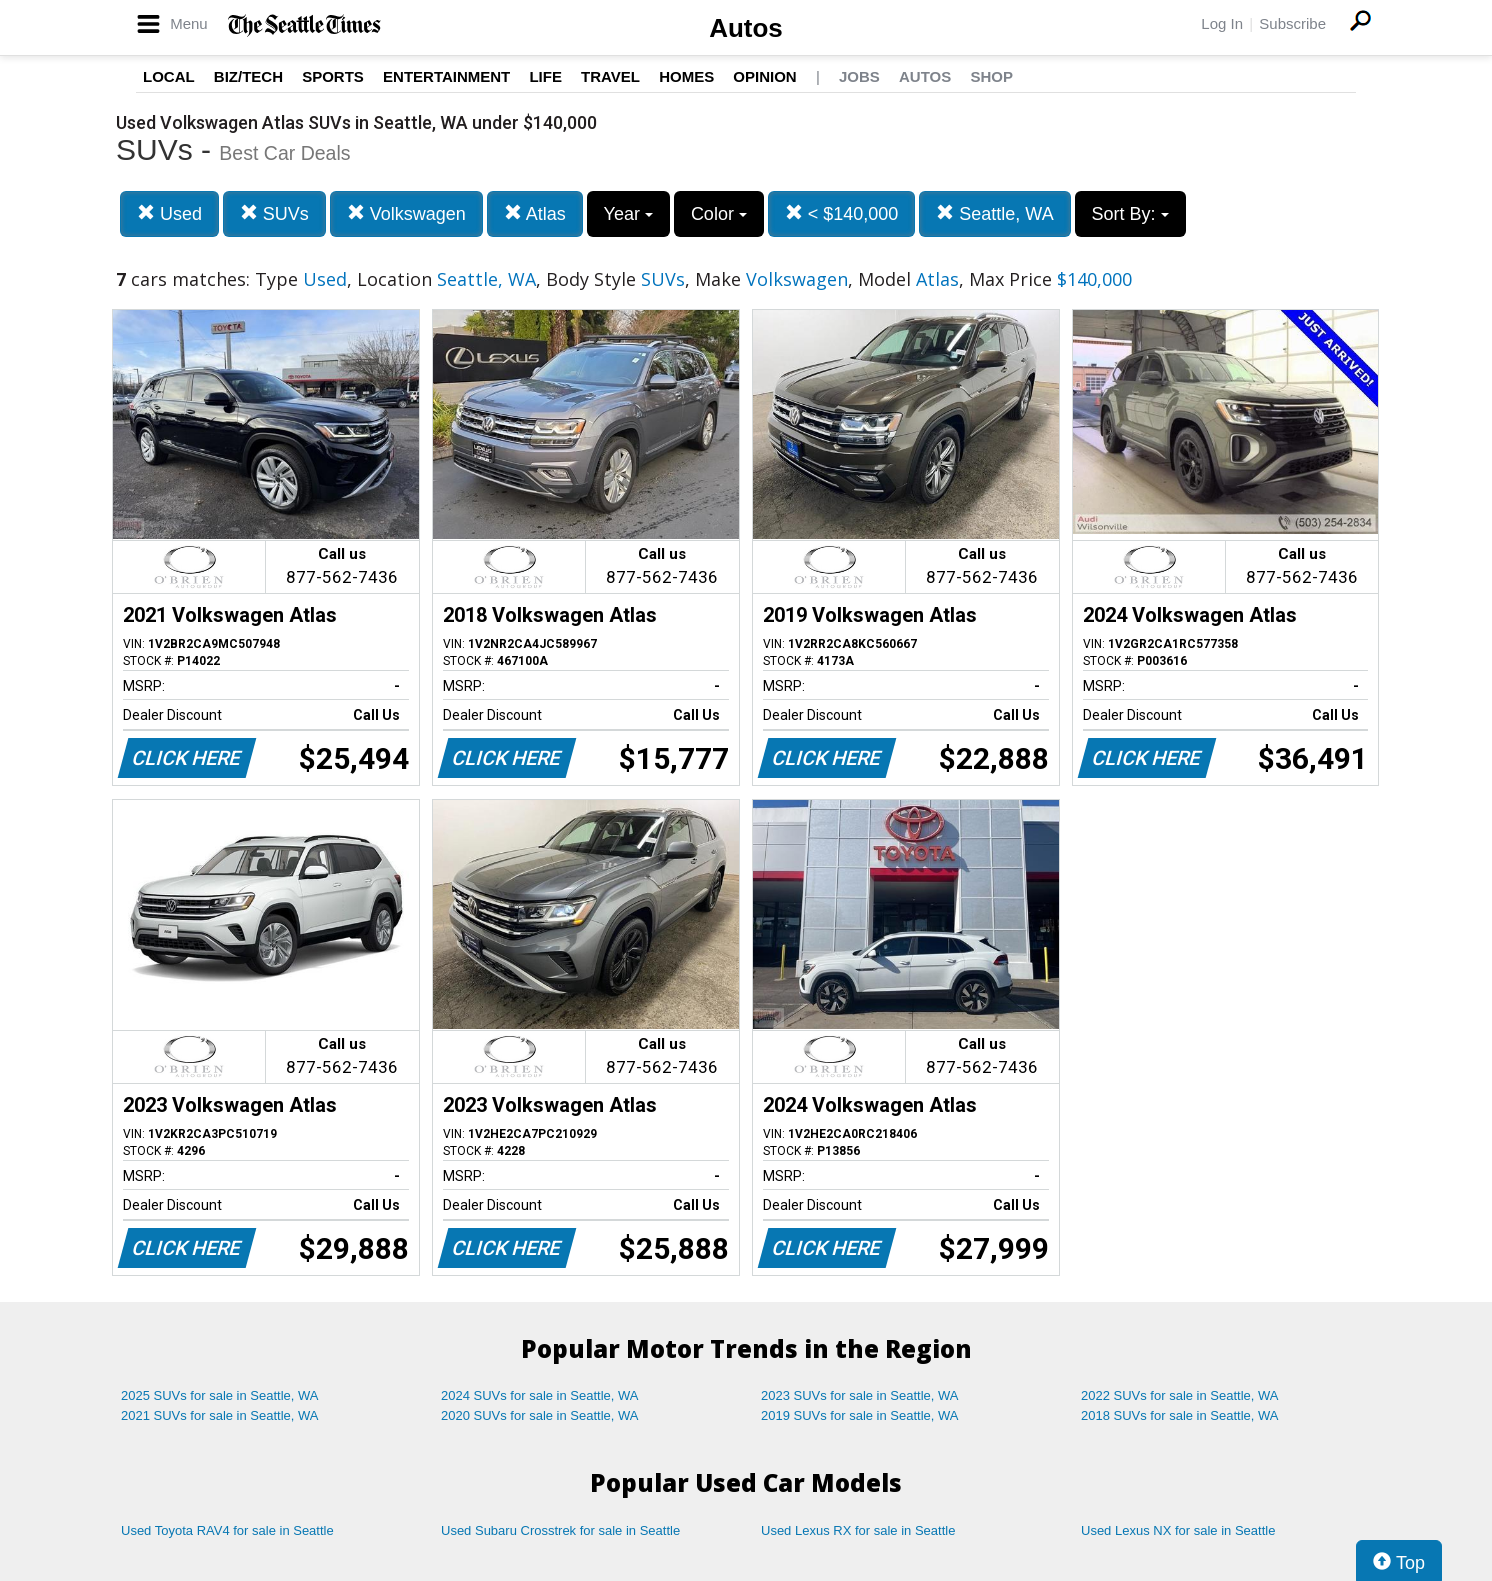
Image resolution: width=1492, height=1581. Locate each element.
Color (719, 214)
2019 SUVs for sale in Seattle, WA (860, 1415)
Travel (610, 76)
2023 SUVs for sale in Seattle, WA (860, 1395)
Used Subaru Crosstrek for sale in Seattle (560, 1530)
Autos (746, 28)
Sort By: (1130, 214)
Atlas (535, 213)
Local (169, 76)
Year (628, 214)
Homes (686, 76)
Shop (991, 76)
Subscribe (1292, 23)
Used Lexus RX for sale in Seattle (858, 1530)
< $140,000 (842, 213)
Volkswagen (406, 213)
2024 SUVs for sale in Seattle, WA (540, 1395)
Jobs (859, 76)
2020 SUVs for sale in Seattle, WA (540, 1415)
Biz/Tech (248, 76)
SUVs (274, 213)
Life (545, 76)
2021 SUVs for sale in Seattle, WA (220, 1415)
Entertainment (446, 76)
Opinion (764, 76)
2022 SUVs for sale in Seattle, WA (1180, 1395)
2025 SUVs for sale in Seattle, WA (220, 1395)
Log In (1222, 23)
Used (169, 213)
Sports (333, 76)
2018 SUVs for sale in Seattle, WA (1180, 1415)
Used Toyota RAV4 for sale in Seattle (227, 1530)
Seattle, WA (994, 213)
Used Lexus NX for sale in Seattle (1178, 1530)
